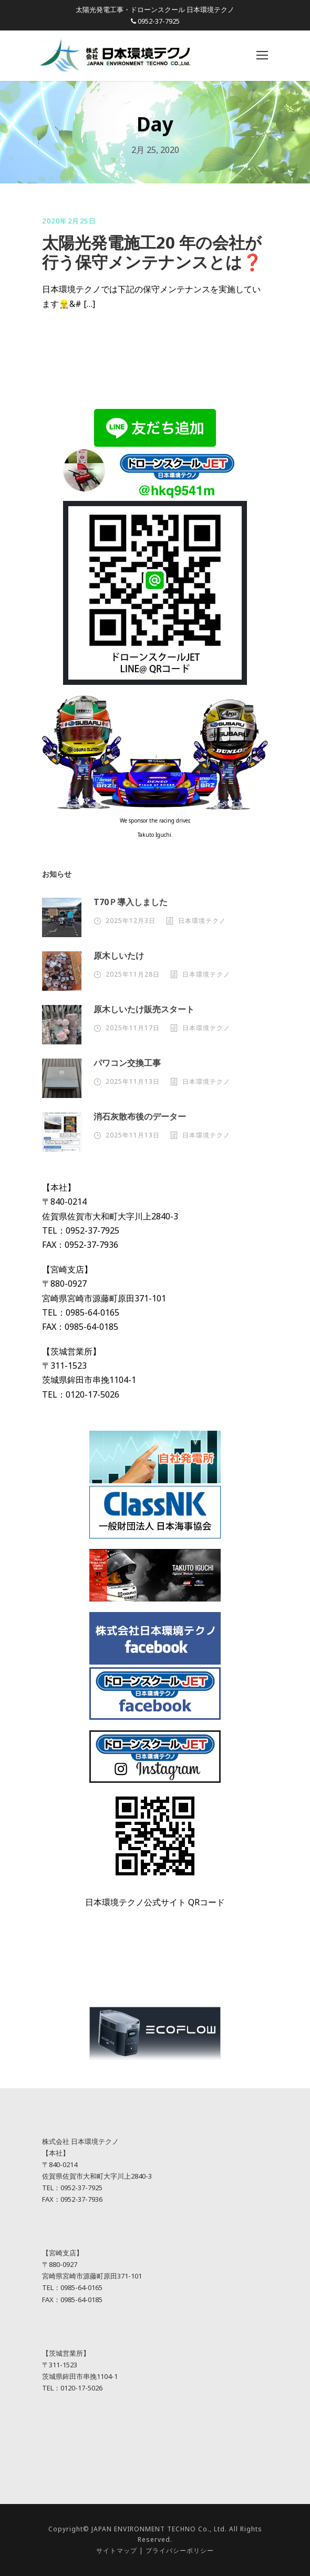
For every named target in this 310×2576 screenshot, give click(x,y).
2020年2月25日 (69, 220)
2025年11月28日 (133, 974)
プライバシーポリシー (180, 2550)
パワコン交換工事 (127, 1063)
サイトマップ (116, 2550)
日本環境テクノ (202, 920)
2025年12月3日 (131, 920)
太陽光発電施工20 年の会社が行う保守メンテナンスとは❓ (152, 252)
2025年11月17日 (133, 1027)
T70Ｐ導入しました (131, 902)
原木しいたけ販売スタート (144, 1009)
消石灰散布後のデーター (140, 1116)
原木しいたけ (119, 955)
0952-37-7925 (159, 21)
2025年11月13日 (133, 1081)
